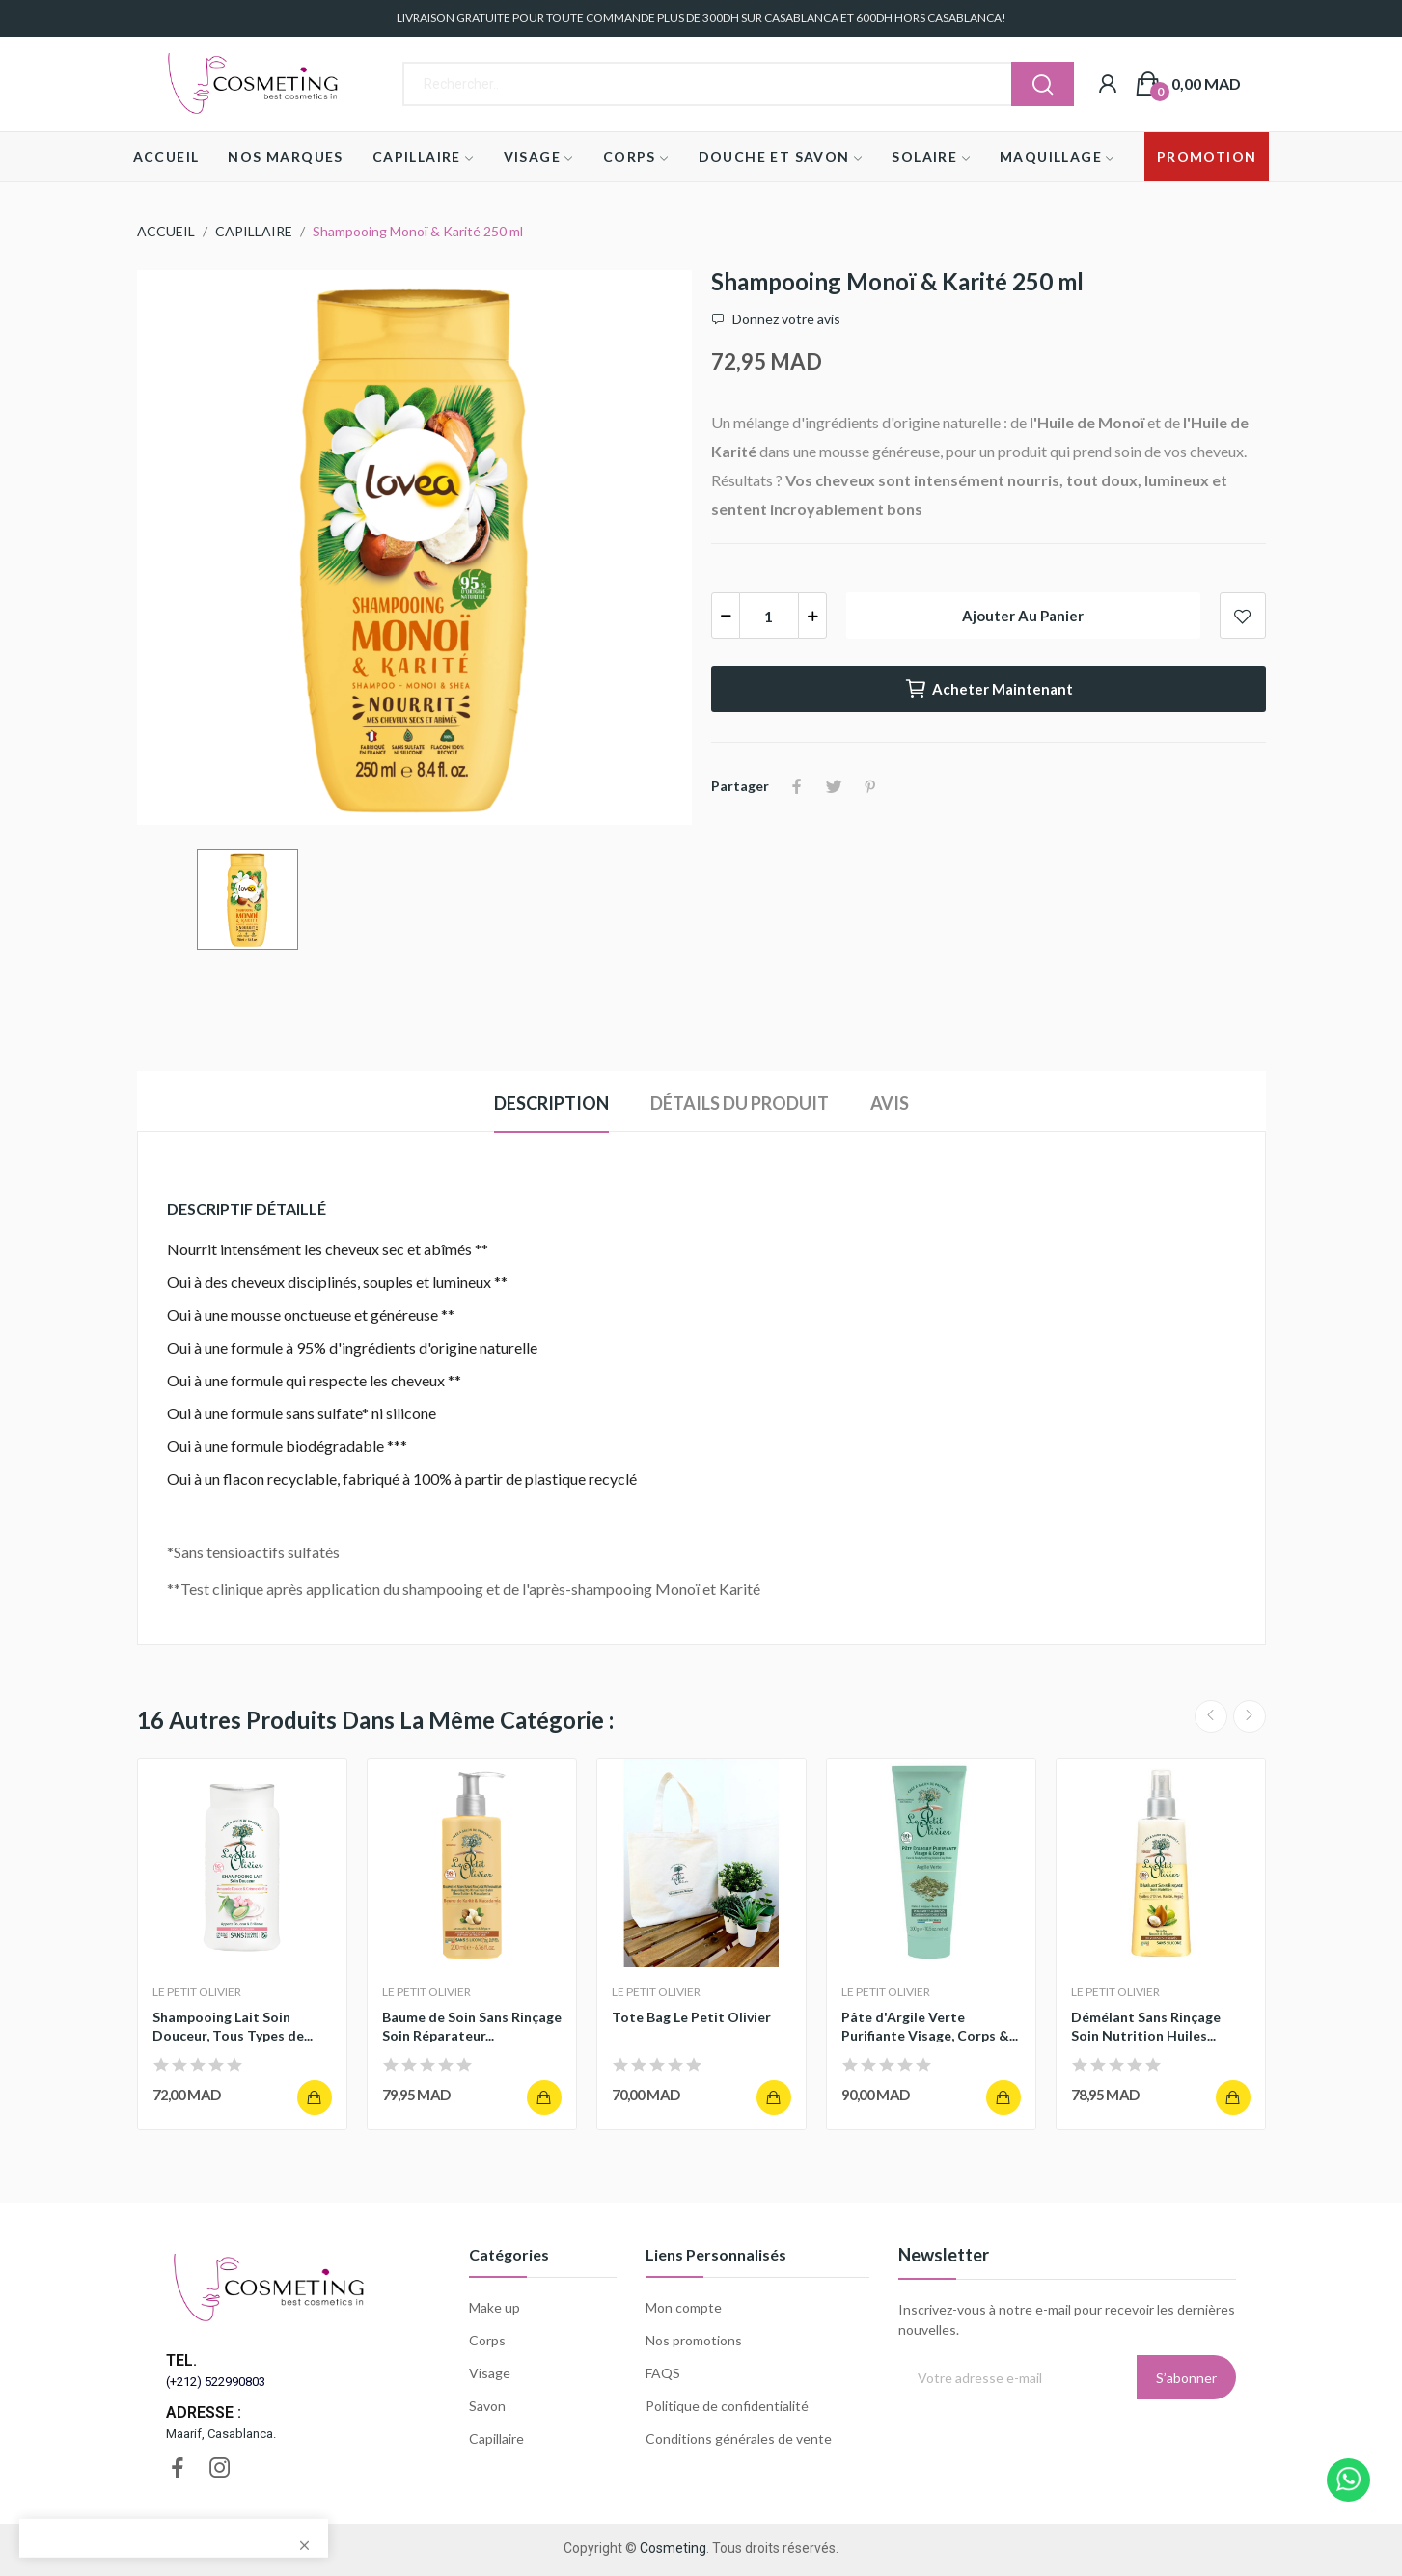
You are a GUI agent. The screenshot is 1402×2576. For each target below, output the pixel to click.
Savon (487, 2406)
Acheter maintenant (988, 688)
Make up (494, 2307)
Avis (889, 1102)
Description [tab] (551, 1102)
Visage (489, 2373)
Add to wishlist (1242, 615)
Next (1249, 1716)
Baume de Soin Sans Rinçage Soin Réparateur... (472, 2026)
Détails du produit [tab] (739, 1102)
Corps (487, 2340)
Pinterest (870, 786)
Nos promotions (694, 2340)
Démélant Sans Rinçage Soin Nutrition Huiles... (1146, 2026)
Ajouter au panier (1023, 615)
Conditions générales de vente (739, 2438)
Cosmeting (673, 2548)
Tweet (833, 786)
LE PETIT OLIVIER (196, 1992)
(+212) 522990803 (215, 2381)
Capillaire (496, 2438)
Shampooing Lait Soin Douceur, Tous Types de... (232, 2026)
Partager (797, 786)
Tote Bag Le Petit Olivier (691, 2017)
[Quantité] (769, 615)
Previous (1211, 1716)
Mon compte (684, 2307)
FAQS (663, 2373)
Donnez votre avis (784, 319)
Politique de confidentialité (727, 2406)
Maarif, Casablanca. (221, 2433)
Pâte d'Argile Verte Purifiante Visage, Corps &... (929, 2026)
